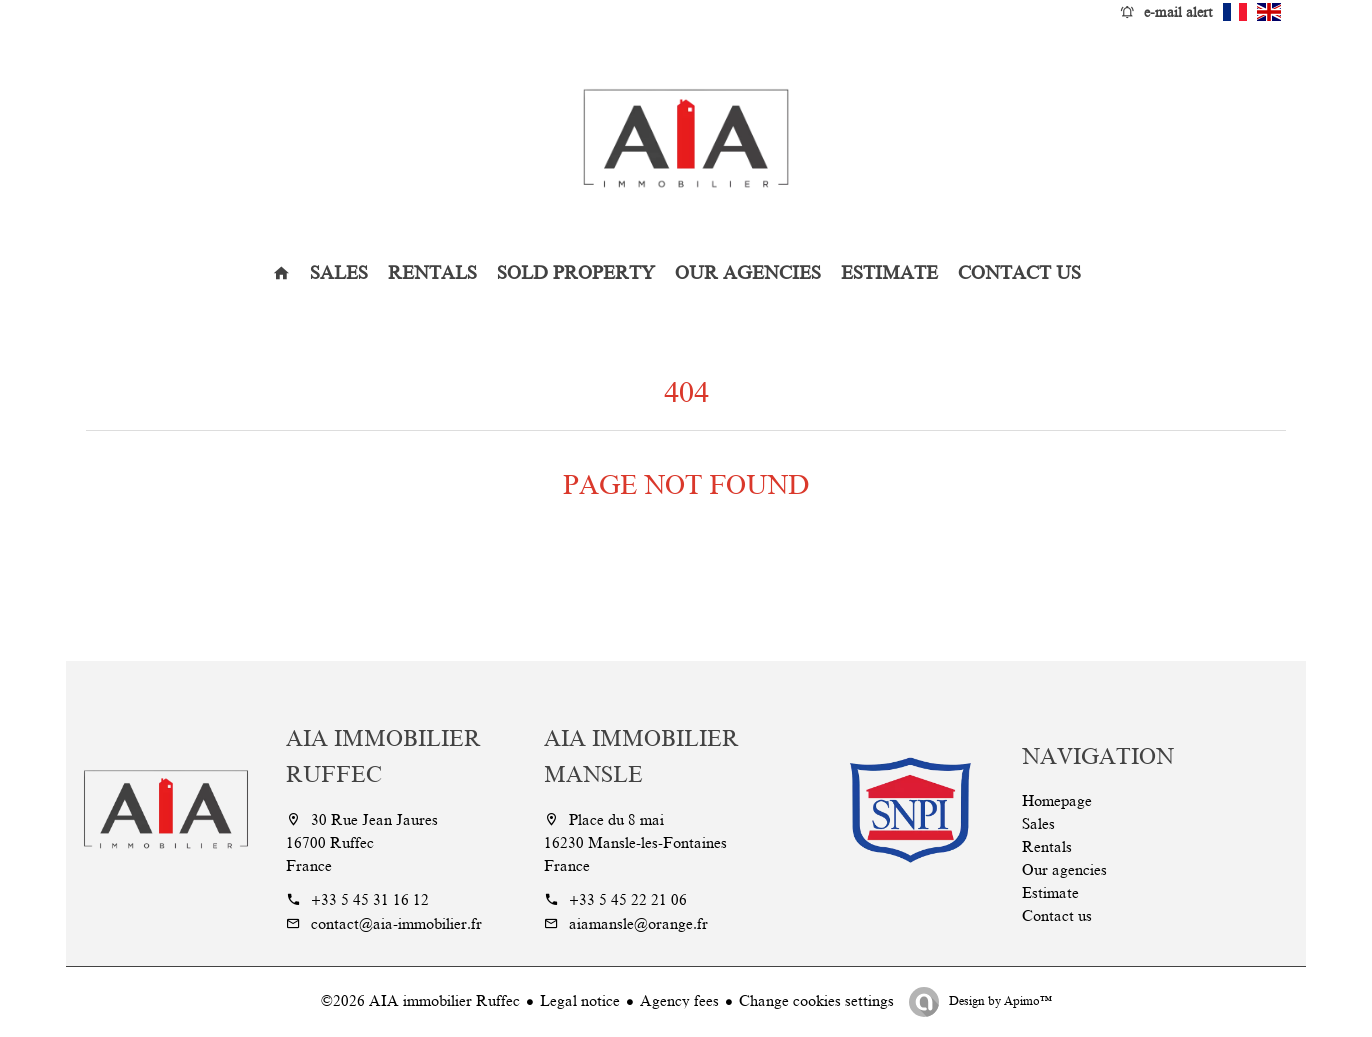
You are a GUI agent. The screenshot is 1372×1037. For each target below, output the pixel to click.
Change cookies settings (816, 1001)
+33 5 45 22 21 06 (628, 900)
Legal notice (580, 1001)
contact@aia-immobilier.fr (396, 924)
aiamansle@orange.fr (638, 924)
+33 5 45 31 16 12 (370, 900)
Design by (999, 1001)
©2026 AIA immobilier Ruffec (420, 1001)
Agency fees (679, 1001)
